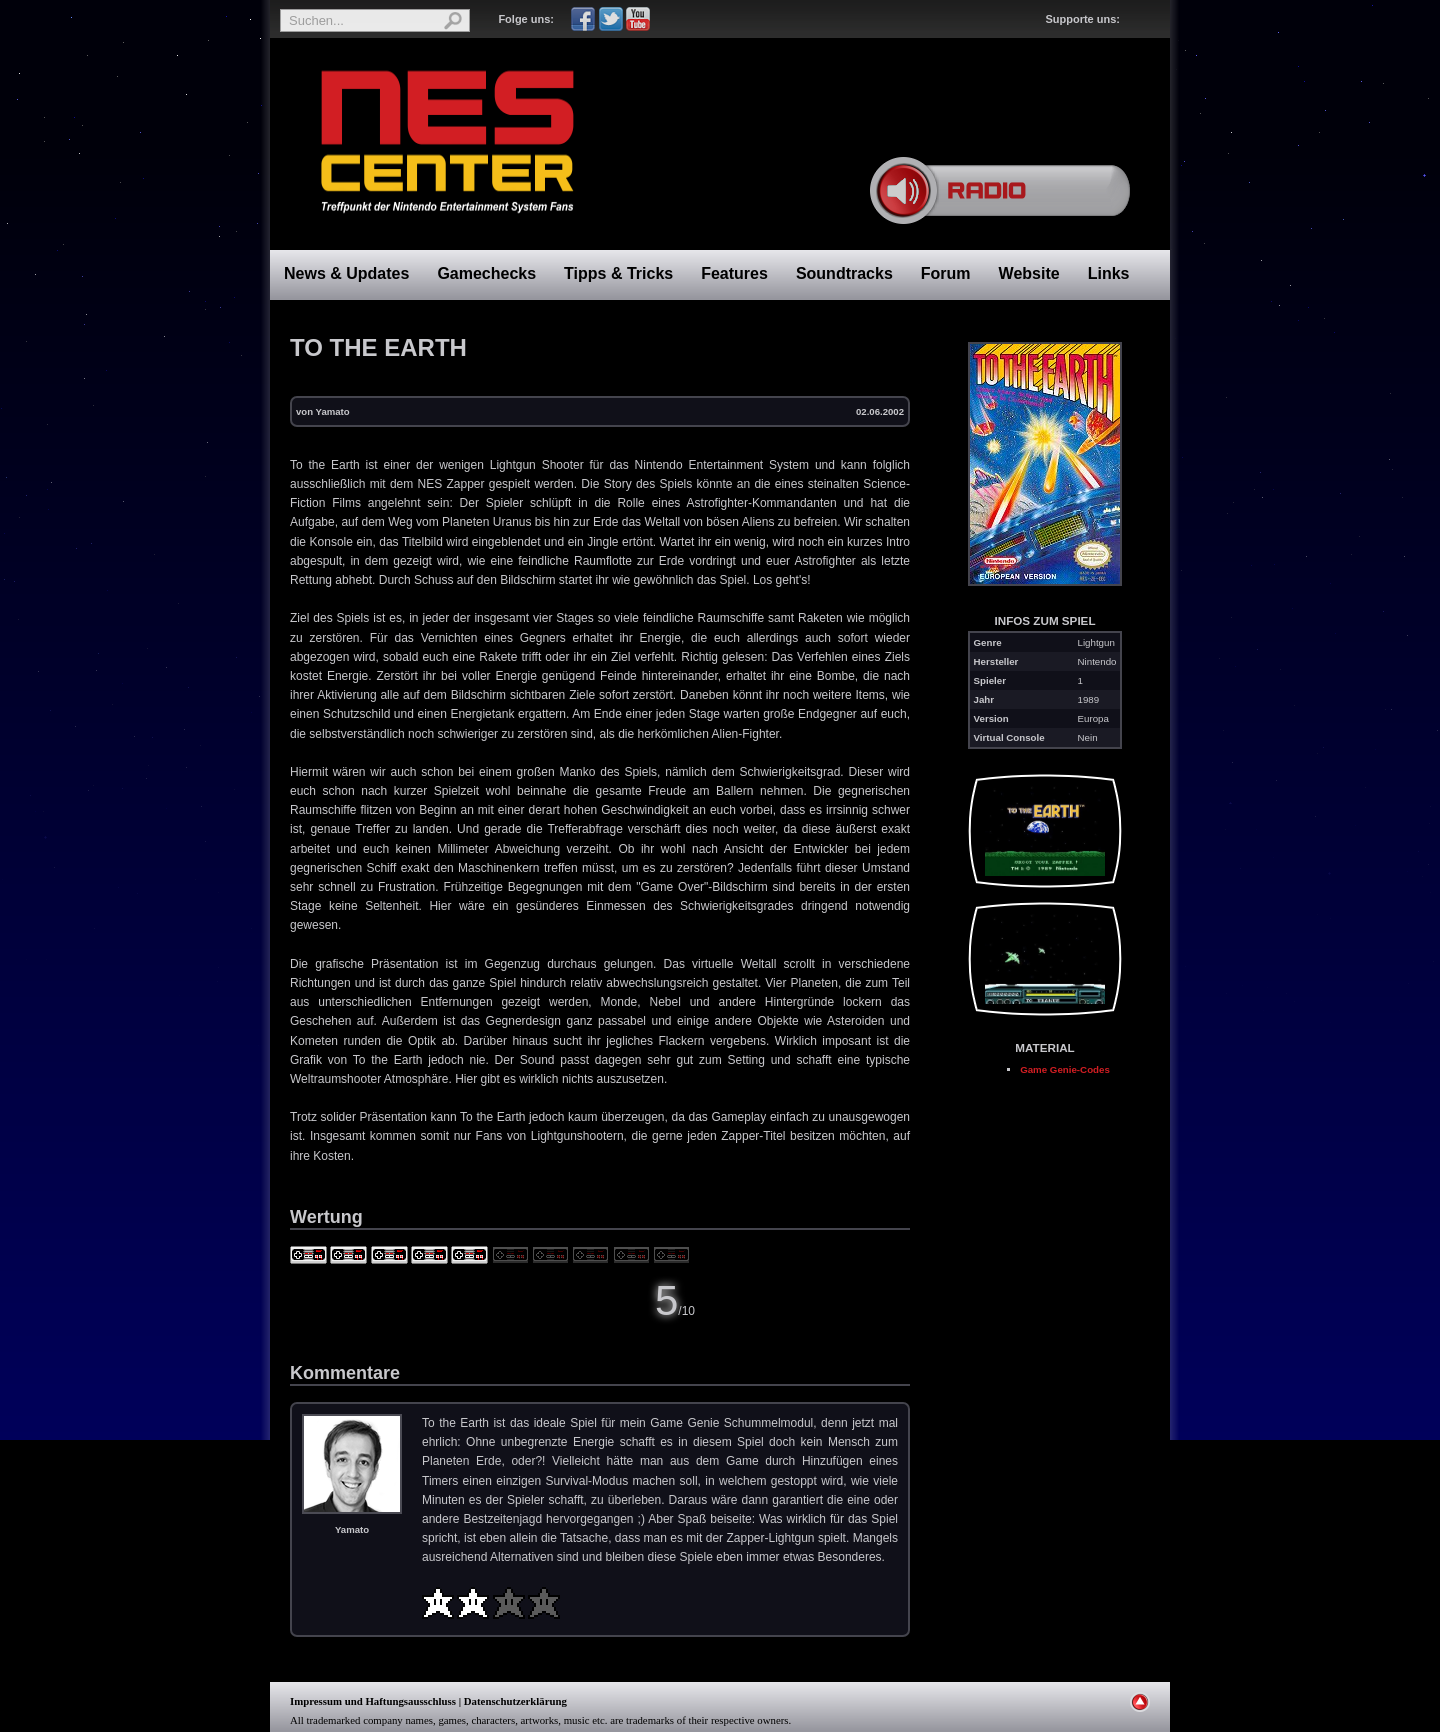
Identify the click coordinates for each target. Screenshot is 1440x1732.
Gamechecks (486, 273)
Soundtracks (844, 273)
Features (734, 273)
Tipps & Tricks (618, 273)
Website (1029, 273)
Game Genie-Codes (1065, 1069)
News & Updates (346, 273)
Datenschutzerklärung (515, 1701)
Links (1109, 273)
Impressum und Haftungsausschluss (373, 1701)
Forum (946, 273)
